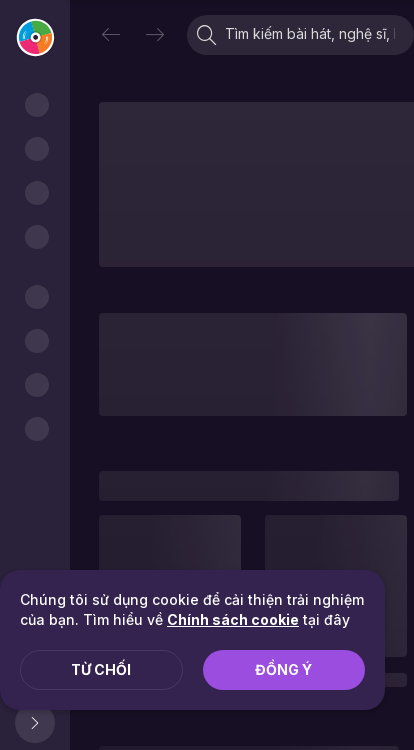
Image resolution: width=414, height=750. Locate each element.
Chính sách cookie (233, 619)
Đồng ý (283, 669)
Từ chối (101, 669)
